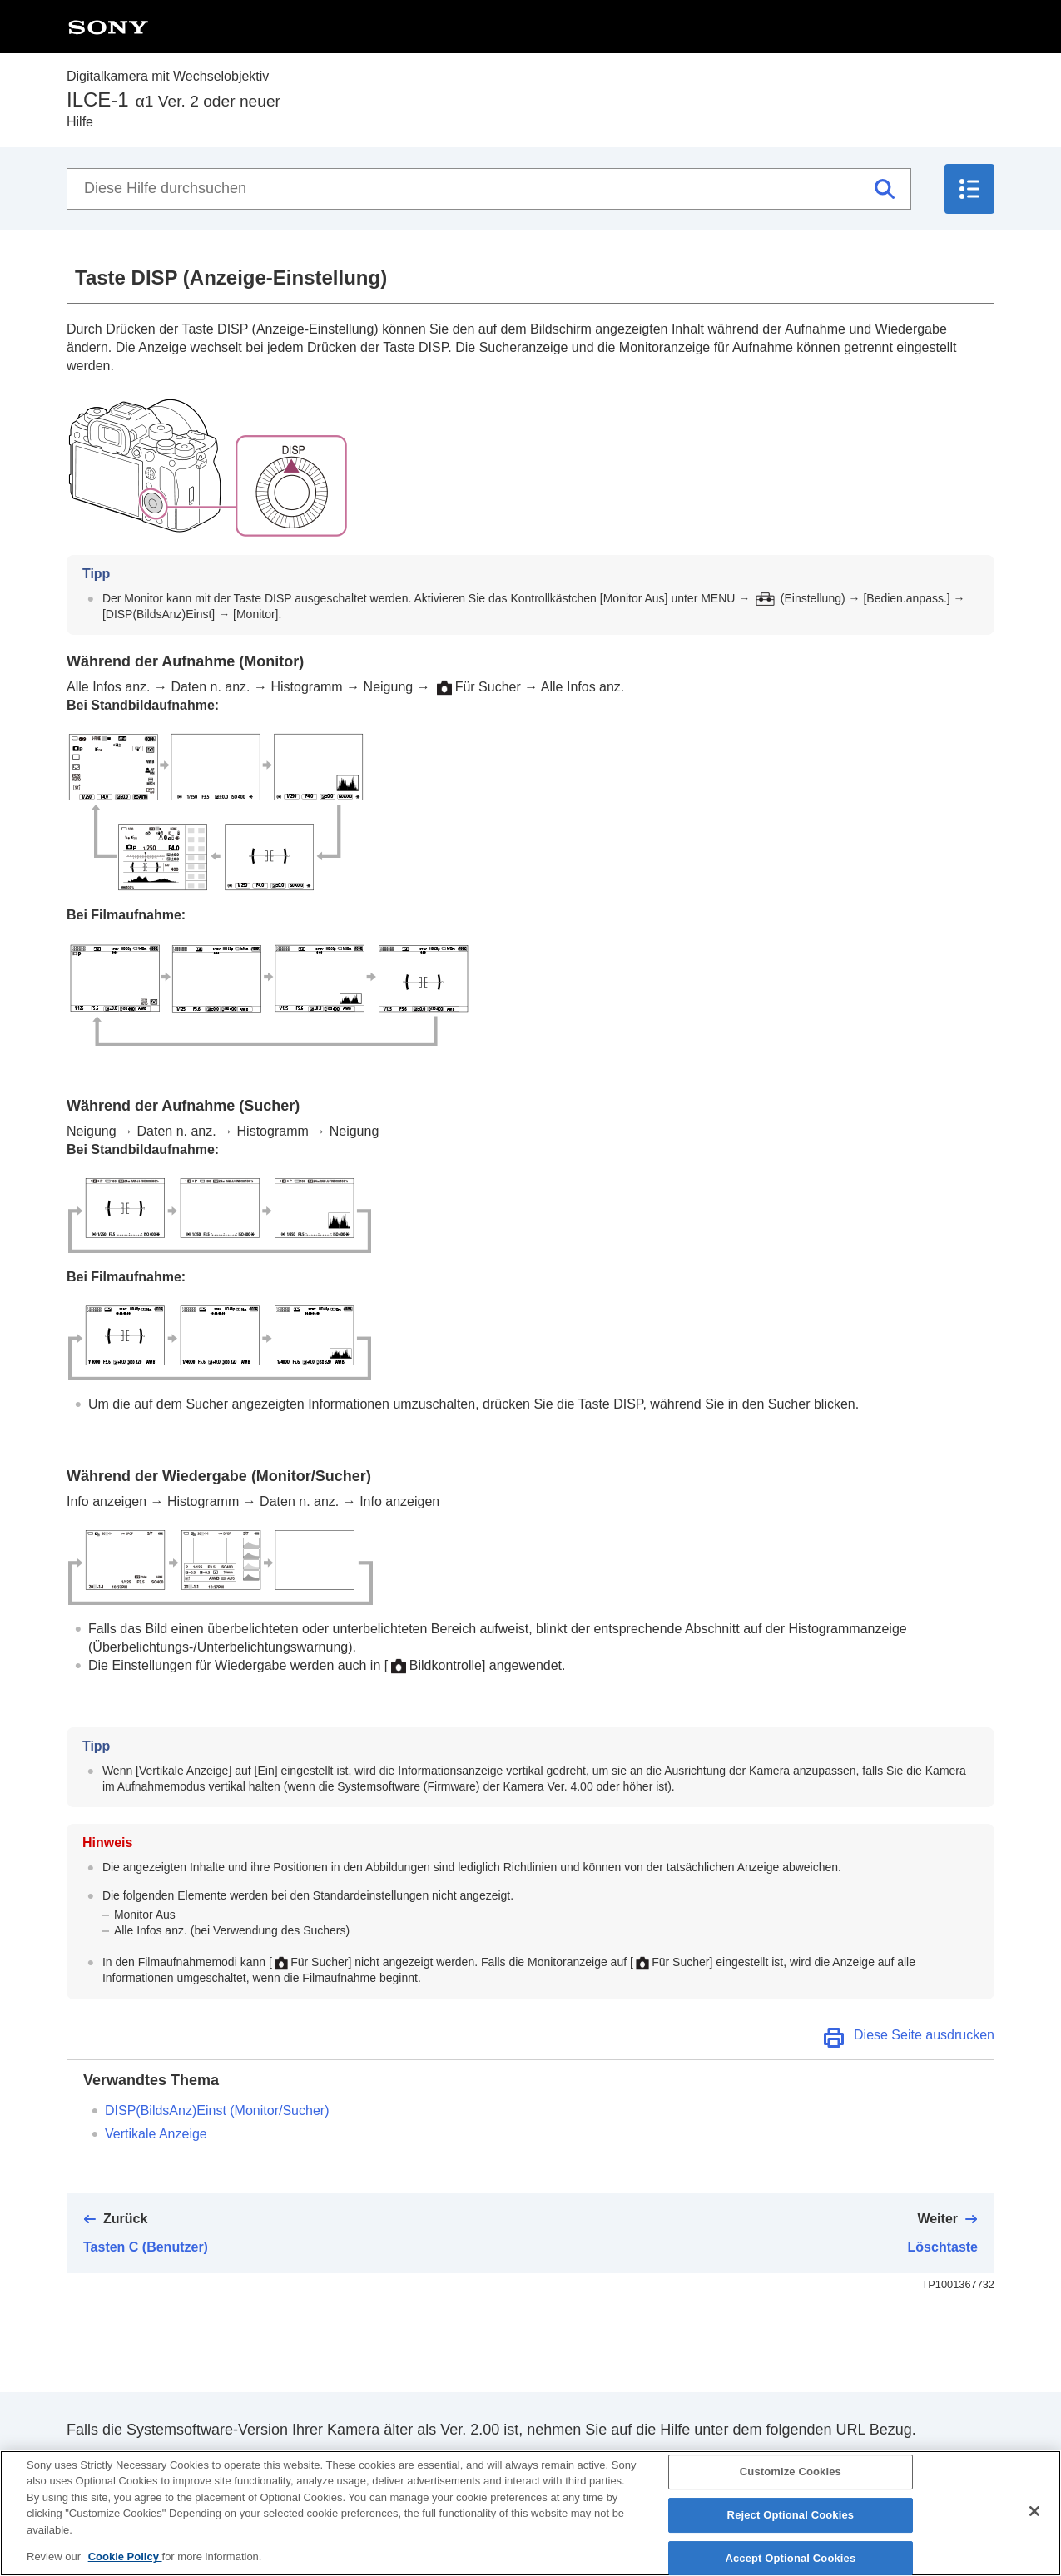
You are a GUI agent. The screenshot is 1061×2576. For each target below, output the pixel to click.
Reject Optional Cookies (791, 2520)
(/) (217, 2110)
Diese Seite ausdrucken (924, 2035)
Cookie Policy (125, 2562)
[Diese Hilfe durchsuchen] (489, 189)
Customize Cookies (790, 2477)
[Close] (1034, 2517)
